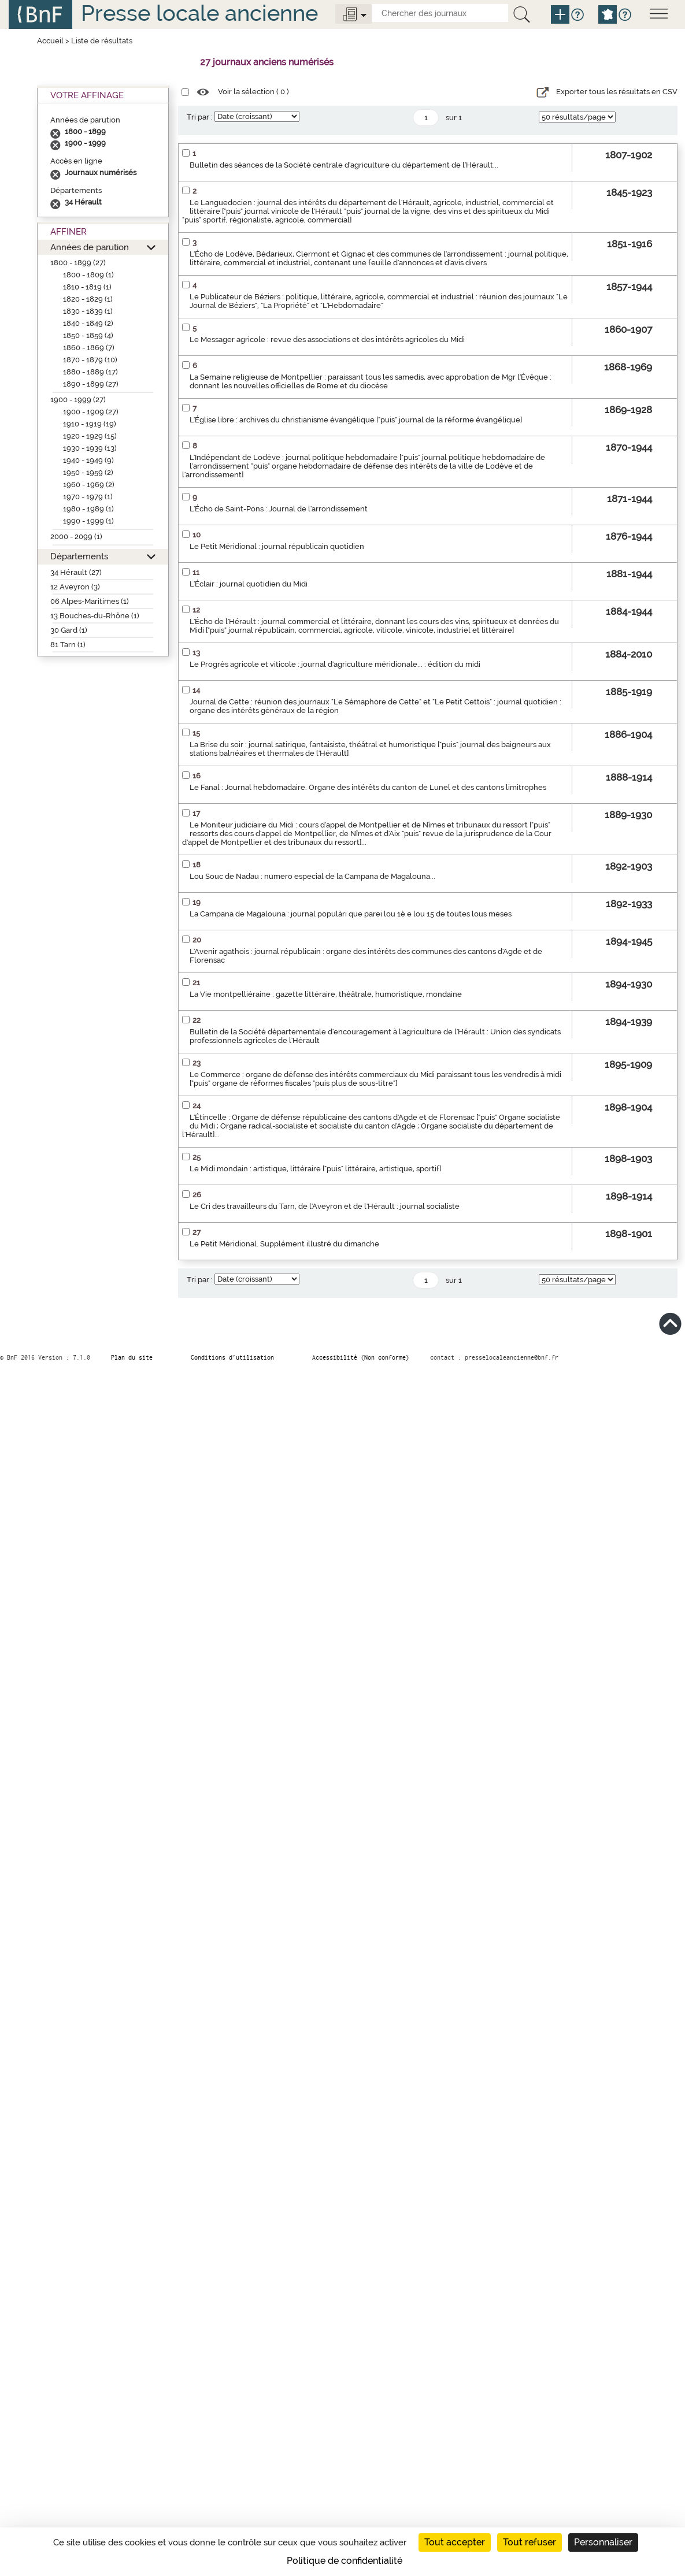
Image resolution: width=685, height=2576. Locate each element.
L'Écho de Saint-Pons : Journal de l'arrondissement (279, 508)
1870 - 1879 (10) (90, 359)
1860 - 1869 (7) (88, 347)
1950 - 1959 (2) (88, 472)
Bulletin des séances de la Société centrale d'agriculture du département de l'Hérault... (344, 165)
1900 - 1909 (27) (91, 411)
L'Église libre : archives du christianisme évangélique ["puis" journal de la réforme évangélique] (356, 419)
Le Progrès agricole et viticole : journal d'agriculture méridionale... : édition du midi (335, 664)
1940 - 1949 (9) (88, 460)
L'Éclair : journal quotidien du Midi (249, 584)
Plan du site (132, 1357)
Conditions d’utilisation (232, 1357)
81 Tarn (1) (68, 644)
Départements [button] (79, 556)
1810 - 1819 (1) (87, 287)
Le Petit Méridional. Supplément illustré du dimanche (284, 1243)
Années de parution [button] (89, 247)
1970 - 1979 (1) (88, 496)
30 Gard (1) (68, 630)
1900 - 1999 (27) (78, 399)
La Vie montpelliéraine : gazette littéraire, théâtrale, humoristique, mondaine (326, 994)
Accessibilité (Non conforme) (360, 1357)
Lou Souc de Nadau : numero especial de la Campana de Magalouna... (312, 876)
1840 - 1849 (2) (88, 323)
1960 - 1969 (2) (88, 484)
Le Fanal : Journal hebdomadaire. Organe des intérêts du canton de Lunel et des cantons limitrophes (368, 787)
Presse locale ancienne (199, 13)
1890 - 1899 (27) (91, 384)
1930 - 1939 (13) (90, 448)
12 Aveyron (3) (75, 586)
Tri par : (200, 117)
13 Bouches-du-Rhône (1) (94, 615)
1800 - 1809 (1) (88, 274)
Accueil (50, 40)
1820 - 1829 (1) (88, 299)
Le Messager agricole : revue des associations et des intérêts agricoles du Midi (327, 339)
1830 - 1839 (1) (88, 311)
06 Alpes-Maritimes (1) (89, 601)
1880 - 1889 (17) (90, 372)
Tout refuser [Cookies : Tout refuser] (529, 2542)
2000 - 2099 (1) (76, 536)
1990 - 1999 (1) (88, 521)
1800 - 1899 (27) (78, 262)
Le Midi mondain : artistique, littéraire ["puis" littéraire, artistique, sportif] (315, 1168)
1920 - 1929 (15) (90, 436)
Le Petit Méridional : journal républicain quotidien (277, 546)
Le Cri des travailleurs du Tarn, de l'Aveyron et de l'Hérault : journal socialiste (325, 1206)
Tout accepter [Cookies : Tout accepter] (454, 2542)
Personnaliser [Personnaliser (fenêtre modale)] (603, 2542)
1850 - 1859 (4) (88, 335)
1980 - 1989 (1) (88, 508)
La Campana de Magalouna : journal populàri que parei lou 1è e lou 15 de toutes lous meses (351, 914)
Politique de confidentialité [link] (344, 2560)
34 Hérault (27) (76, 572)
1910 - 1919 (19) (89, 424)
